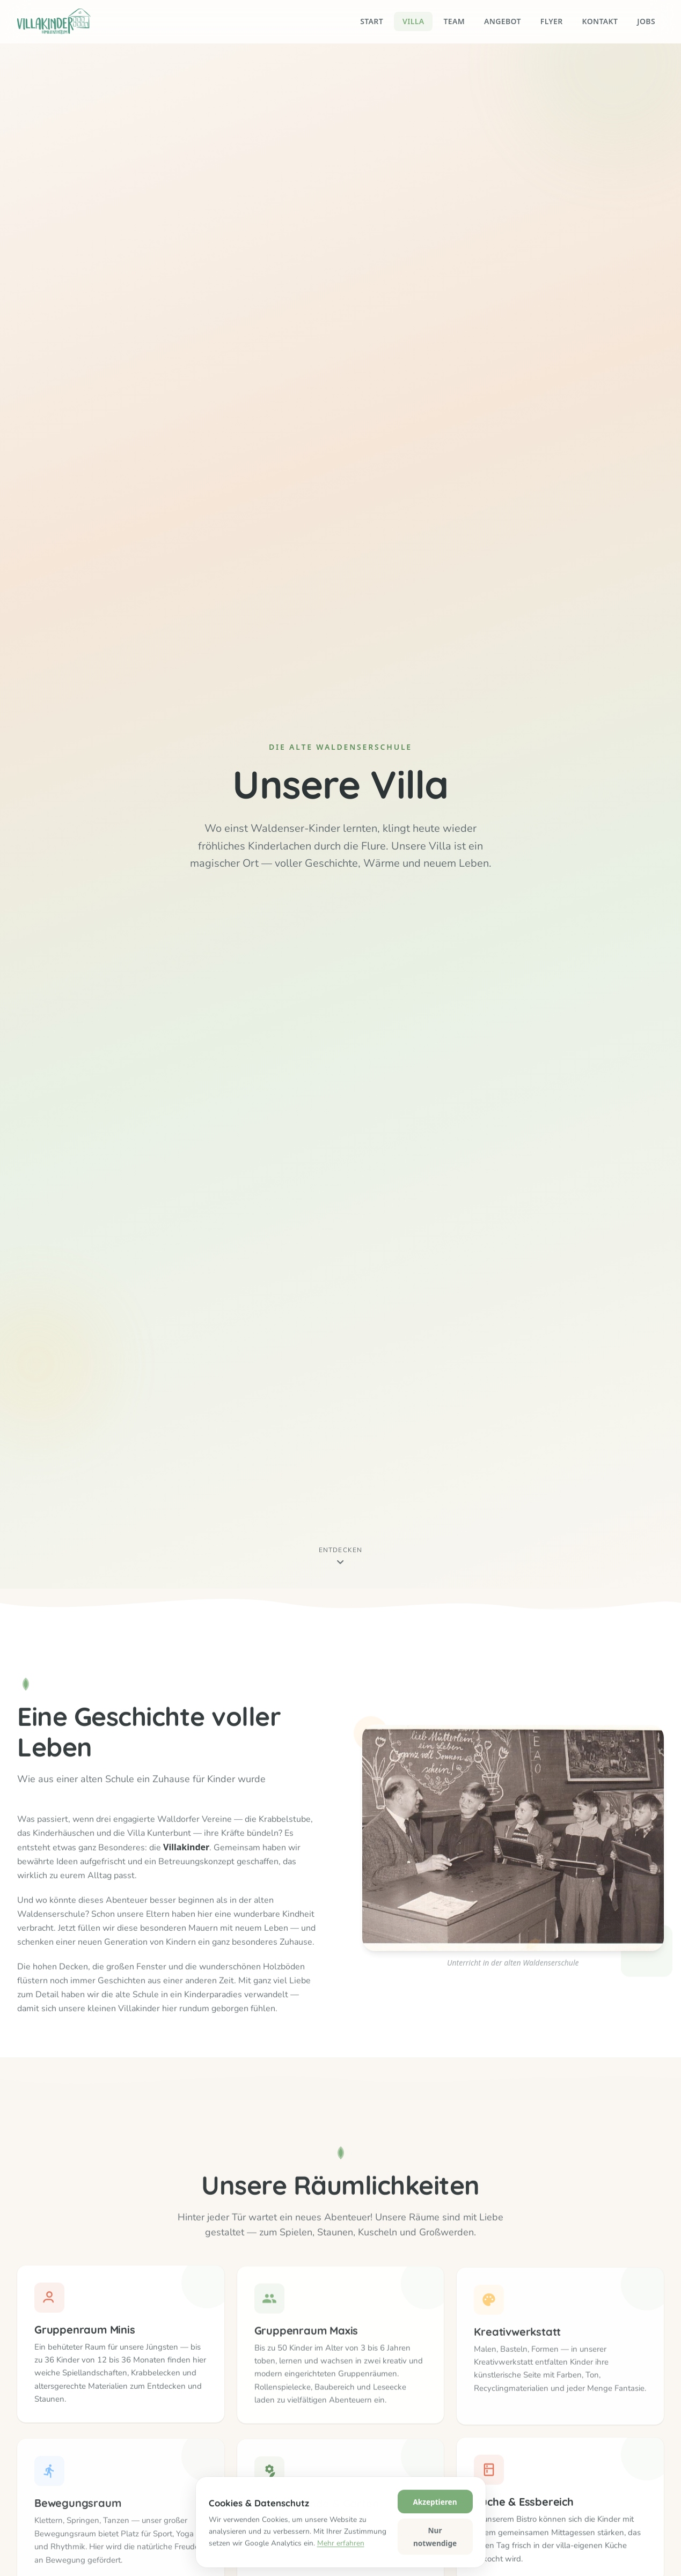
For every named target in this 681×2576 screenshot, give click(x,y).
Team (454, 21)
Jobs (646, 21)
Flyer (551, 21)
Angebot (502, 21)
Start (371, 21)
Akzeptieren (435, 2557)
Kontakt (600, 21)
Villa (413, 21)
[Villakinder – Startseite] (54, 21)
